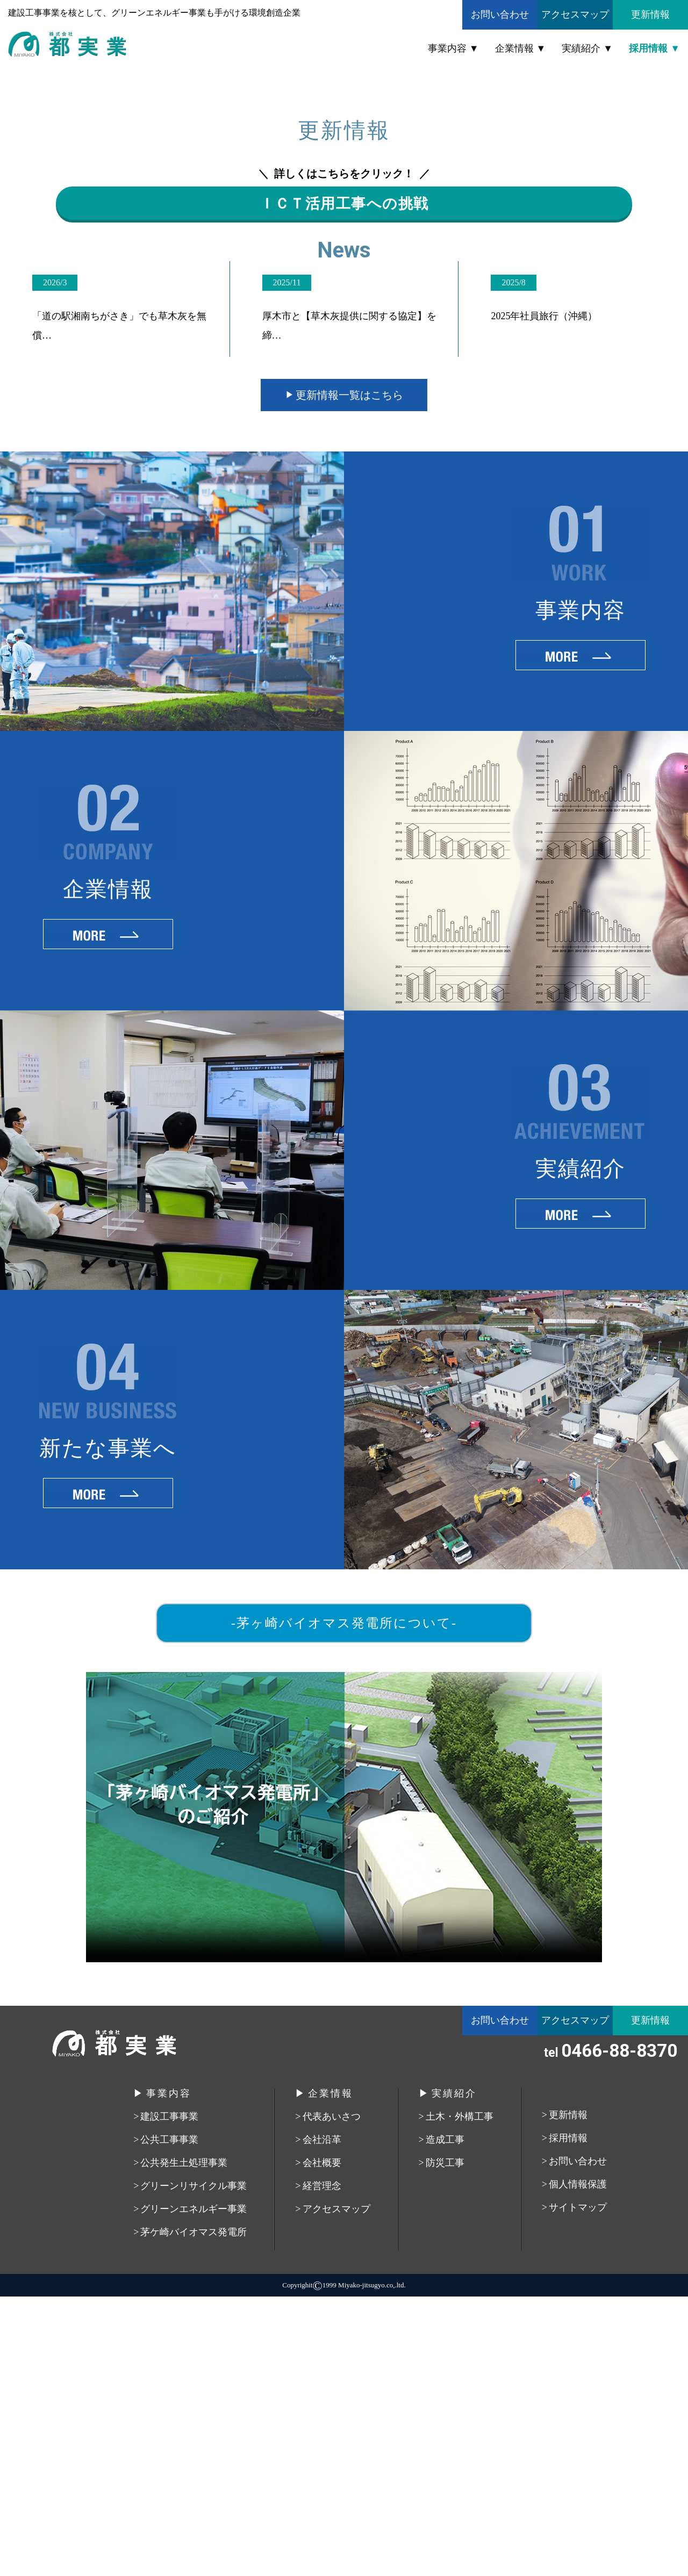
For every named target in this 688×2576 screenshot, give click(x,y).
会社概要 (322, 2442)
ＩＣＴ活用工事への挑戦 (343, 462)
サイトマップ (578, 2486)
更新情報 (650, 14)
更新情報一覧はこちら (349, 675)
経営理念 (322, 2465)
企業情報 (514, 48)
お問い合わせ (500, 14)
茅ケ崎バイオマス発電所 (193, 2511)
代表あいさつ (332, 2396)
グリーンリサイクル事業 (193, 2465)
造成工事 (445, 2419)
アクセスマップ (575, 14)
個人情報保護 (578, 2463)
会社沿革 (322, 2419)
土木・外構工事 (459, 2396)
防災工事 (445, 2442)
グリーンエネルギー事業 (193, 2488)
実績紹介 (581, 48)
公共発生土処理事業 (183, 2442)
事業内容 (447, 48)
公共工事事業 (169, 2419)
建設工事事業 (169, 2396)
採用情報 (648, 48)
